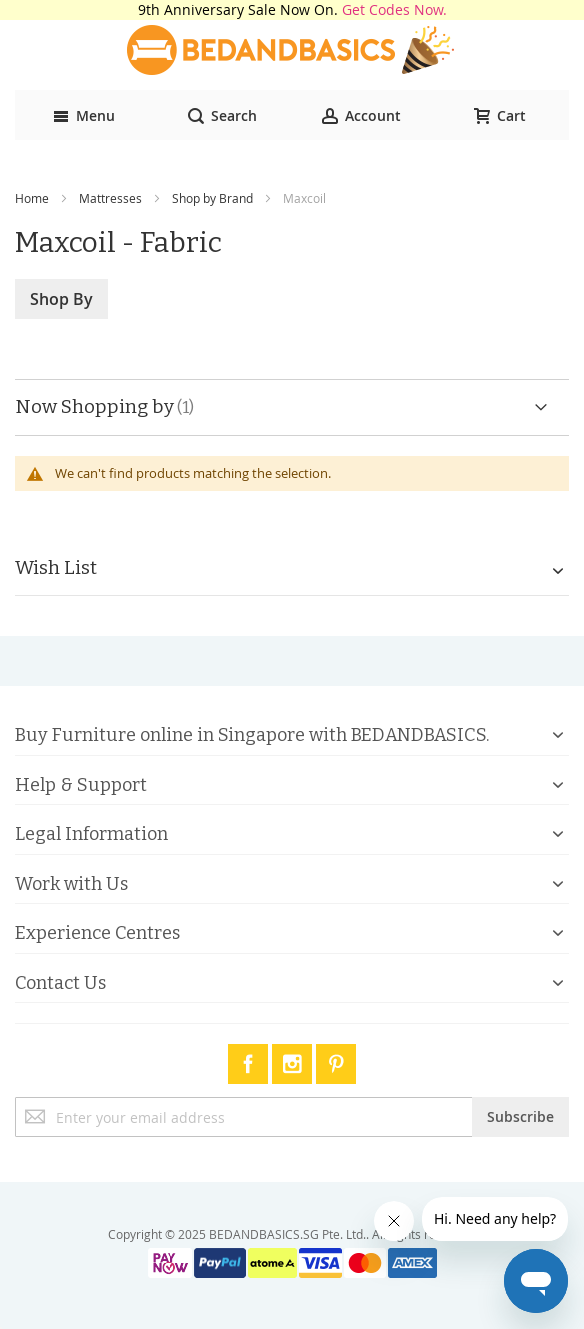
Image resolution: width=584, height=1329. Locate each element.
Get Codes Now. (394, 9)
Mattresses (110, 198)
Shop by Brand (212, 198)
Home (32, 198)
